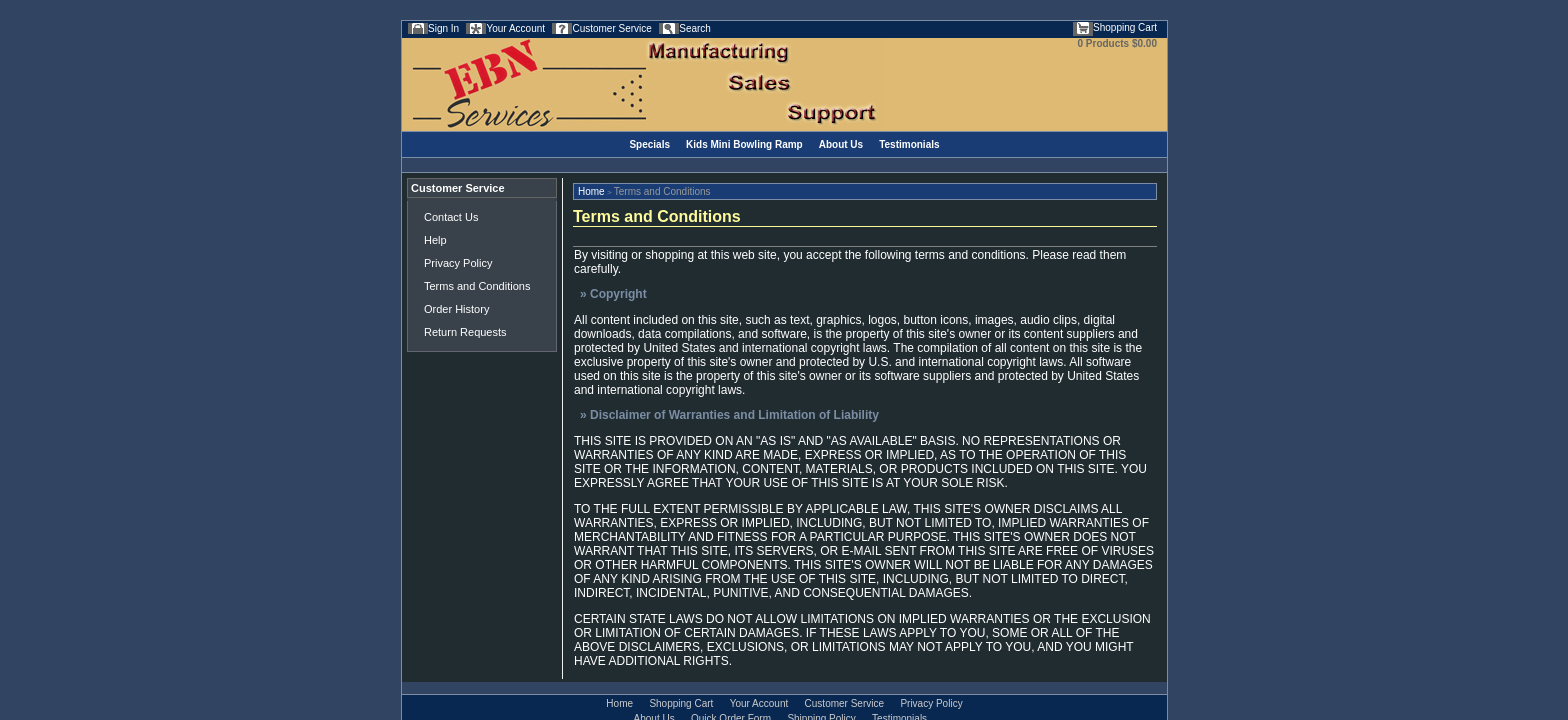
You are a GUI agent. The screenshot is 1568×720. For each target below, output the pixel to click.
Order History (456, 309)
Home (591, 191)
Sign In (443, 28)
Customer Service (611, 28)
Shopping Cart (1125, 27)
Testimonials (909, 144)
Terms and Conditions (477, 286)
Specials (649, 144)
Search (695, 28)
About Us (841, 144)
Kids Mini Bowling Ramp (744, 144)
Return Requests (465, 332)
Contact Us (451, 217)
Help (435, 240)
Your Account (515, 28)
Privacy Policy (458, 263)
